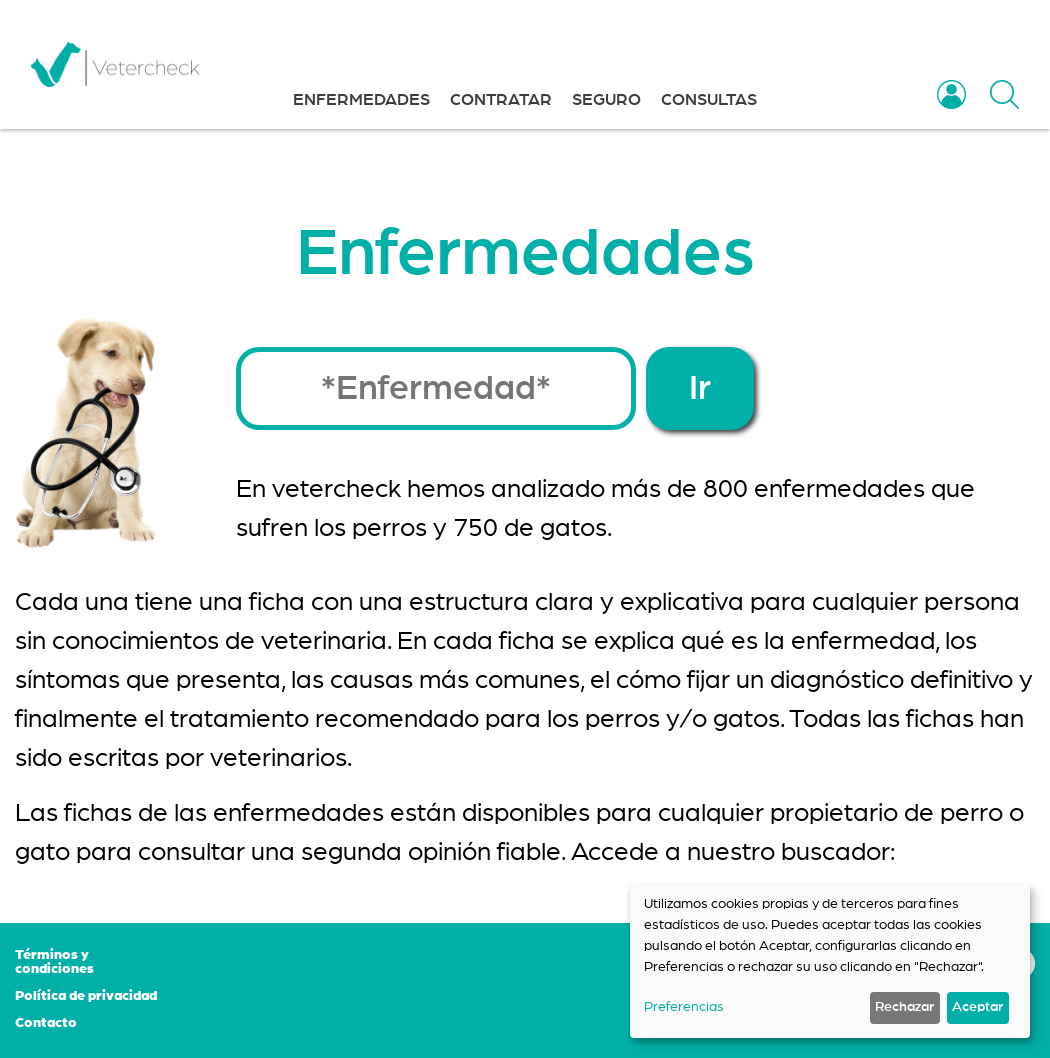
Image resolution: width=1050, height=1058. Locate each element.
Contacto (46, 1023)
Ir (700, 388)
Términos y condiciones (54, 962)
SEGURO (606, 99)
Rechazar (904, 1007)
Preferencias (684, 1007)
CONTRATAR (501, 99)
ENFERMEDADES (361, 99)
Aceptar (977, 1007)
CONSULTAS (709, 99)
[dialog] (830, 961)
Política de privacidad (86, 996)
